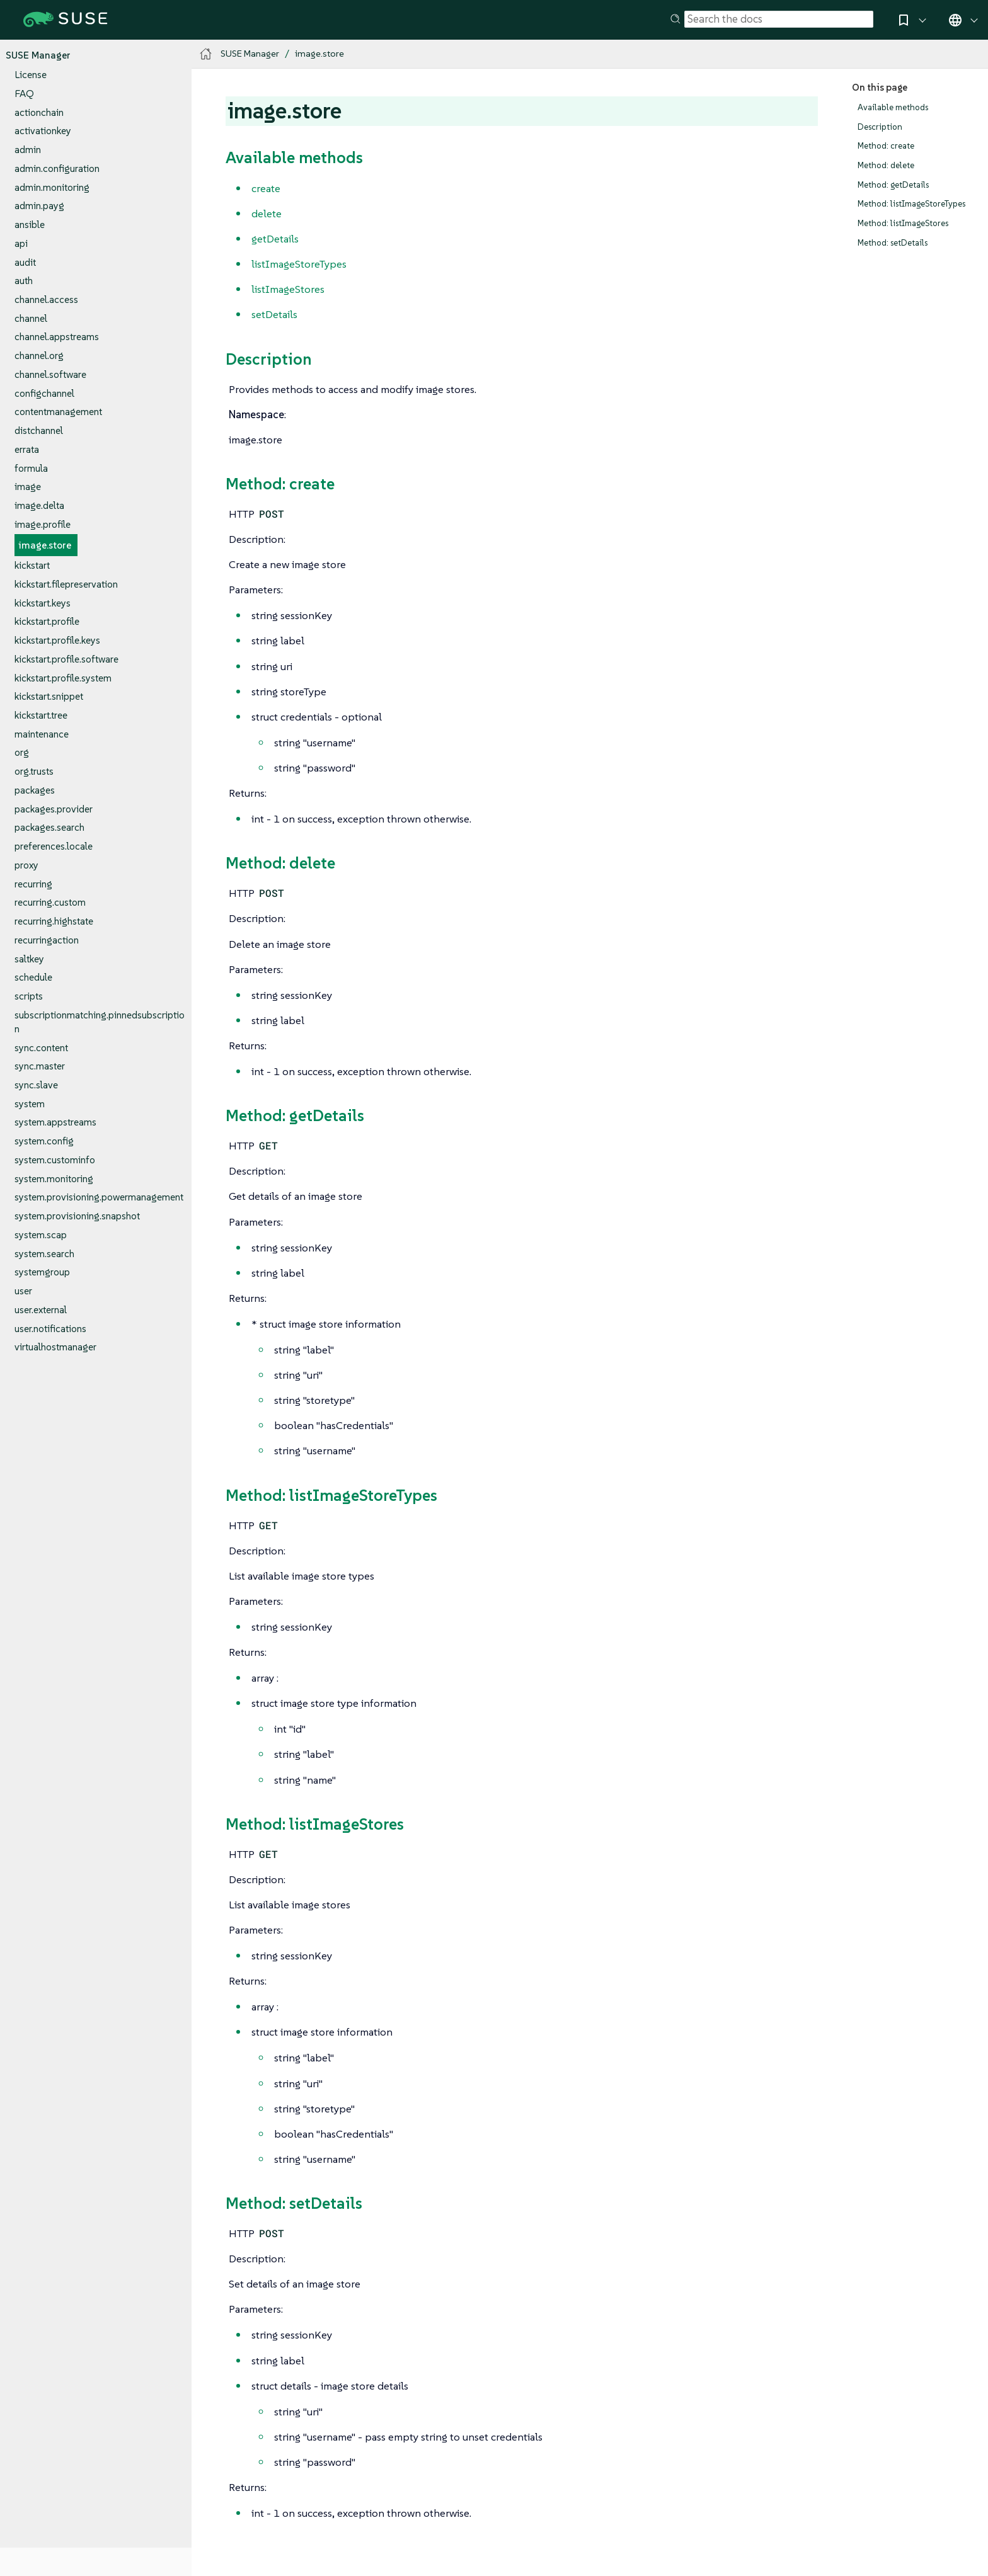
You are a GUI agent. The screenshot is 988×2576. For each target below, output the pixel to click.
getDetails (275, 239)
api (21, 243)
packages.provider (53, 809)
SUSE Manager (38, 55)
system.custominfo (54, 1160)
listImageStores (288, 289)
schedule (33, 977)
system (29, 1104)
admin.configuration (57, 168)
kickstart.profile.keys (57, 640)
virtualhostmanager (55, 1347)
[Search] (778, 19)
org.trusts (34, 771)
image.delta (39, 505)
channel (30, 318)
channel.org (39, 356)
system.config (44, 1141)
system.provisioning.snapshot (77, 1216)
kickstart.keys (42, 603)
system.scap (40, 1235)
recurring (33, 884)
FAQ (24, 94)
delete (266, 213)
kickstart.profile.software (66, 659)
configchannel (44, 393)
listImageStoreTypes (299, 264)
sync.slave (36, 1085)
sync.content (41, 1048)
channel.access (46, 299)
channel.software (50, 374)
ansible (29, 225)
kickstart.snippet (48, 696)
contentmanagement (58, 412)
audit (25, 262)
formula (31, 468)
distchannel (38, 430)
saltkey (29, 959)
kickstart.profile (46, 621)
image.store (44, 545)
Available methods (893, 107)
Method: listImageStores (903, 223)
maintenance (41, 734)
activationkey (42, 131)
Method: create (886, 145)
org (21, 752)
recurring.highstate (53, 921)
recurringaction (46, 940)
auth (23, 281)
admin (27, 150)
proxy (26, 865)
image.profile (42, 524)
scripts (28, 996)
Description (880, 127)
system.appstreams (55, 1122)
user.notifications (50, 1329)
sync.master (39, 1066)
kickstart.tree (40, 715)
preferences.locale (53, 846)
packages (34, 790)
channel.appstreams (56, 337)
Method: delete (886, 165)
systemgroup (42, 1272)
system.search (44, 1254)
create (265, 188)
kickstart (32, 565)
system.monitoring (53, 1179)
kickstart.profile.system (63, 678)
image (27, 487)
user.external (40, 1310)
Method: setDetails (893, 242)
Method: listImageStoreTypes (911, 203)
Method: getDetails (893, 185)
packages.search (49, 827)
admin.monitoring (51, 187)
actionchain (39, 112)
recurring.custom (50, 902)
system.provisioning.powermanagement (98, 1197)
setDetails (274, 314)
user (23, 1291)
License (30, 75)
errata (26, 449)
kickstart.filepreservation (66, 584)
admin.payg (39, 206)
